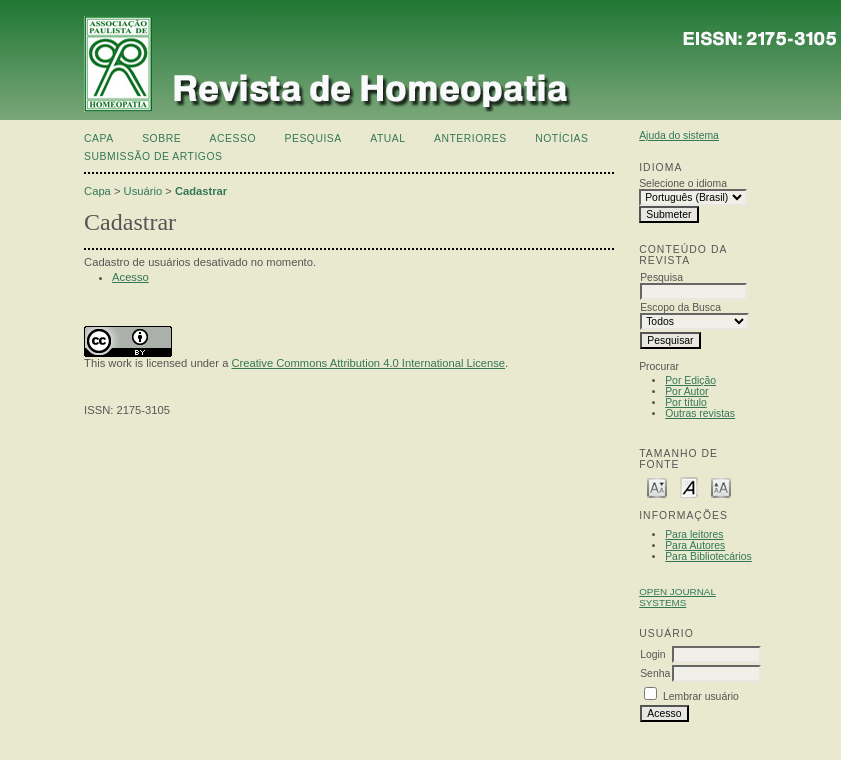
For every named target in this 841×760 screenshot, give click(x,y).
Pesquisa (312, 138)
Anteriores (470, 138)
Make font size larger (721, 486)
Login (652, 654)
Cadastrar (201, 191)
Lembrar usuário (701, 696)
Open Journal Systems (677, 597)
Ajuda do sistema (679, 135)
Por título (686, 402)
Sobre (161, 138)
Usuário (143, 191)
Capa (99, 138)
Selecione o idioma (683, 183)
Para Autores (695, 545)
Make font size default (689, 486)
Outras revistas (700, 413)
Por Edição (690, 380)
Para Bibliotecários (708, 556)
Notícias (561, 138)
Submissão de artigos (153, 156)
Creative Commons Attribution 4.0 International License (368, 363)
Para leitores (694, 534)
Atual (387, 138)
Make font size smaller (657, 486)
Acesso (233, 138)
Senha (655, 673)
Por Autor (686, 391)
